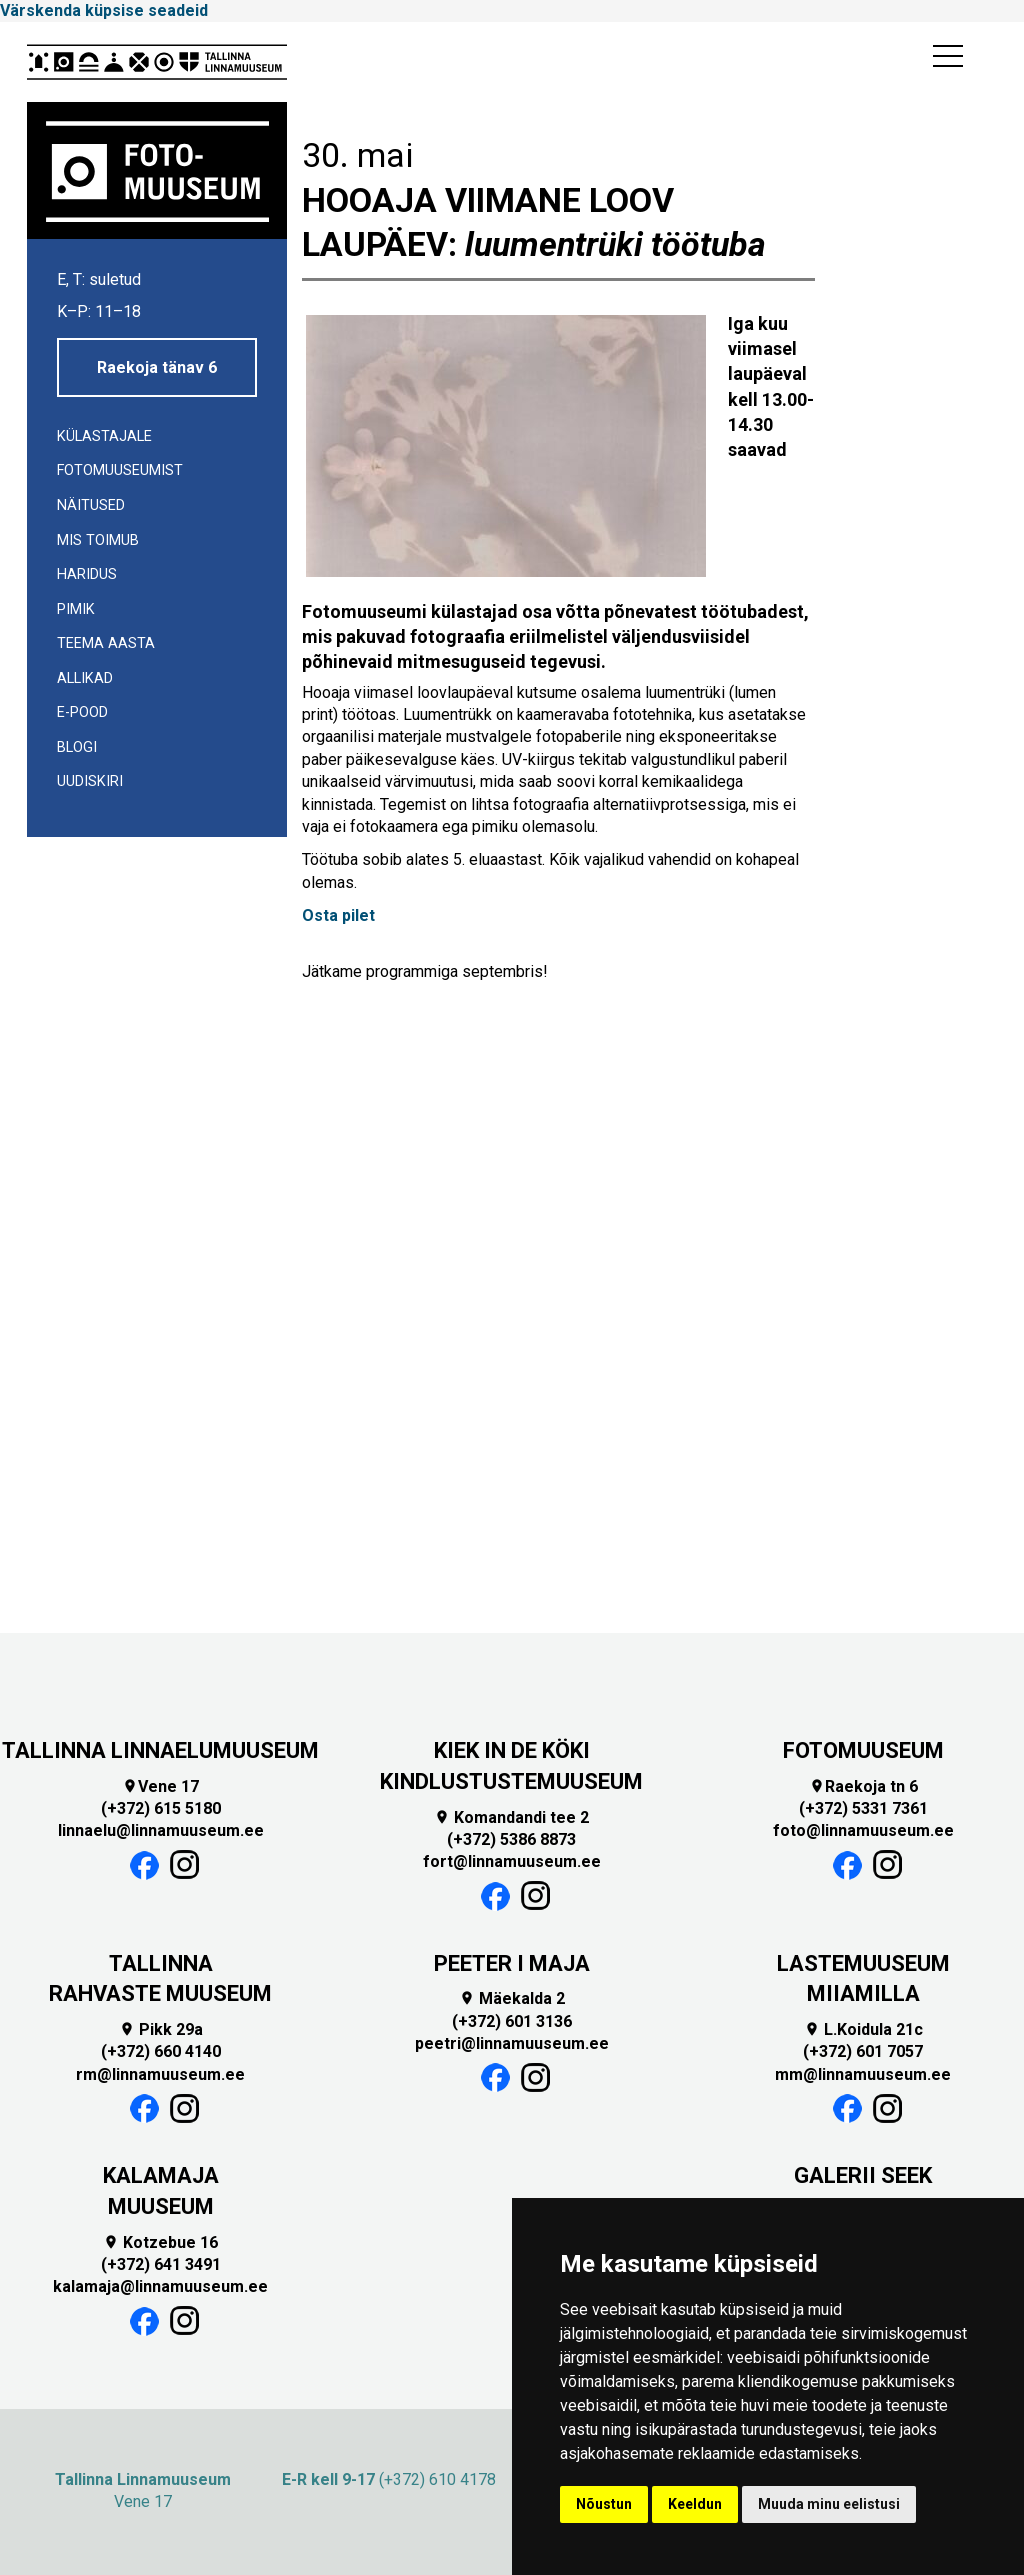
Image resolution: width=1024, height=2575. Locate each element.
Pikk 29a (161, 2029)
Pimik (76, 609)
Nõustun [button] (604, 2504)
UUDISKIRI (90, 781)
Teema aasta (106, 643)
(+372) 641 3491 (161, 2264)
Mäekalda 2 (512, 1998)
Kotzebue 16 (160, 2242)
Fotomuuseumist (120, 470)
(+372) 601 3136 (512, 2021)
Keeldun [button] (695, 2504)
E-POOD (82, 712)
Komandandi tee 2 (511, 1817)
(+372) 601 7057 (863, 2051)
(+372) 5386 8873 (511, 1839)
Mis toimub (98, 540)
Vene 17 (160, 1786)
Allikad (85, 678)
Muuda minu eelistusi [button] (829, 2504)
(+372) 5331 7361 (863, 1808)
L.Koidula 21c (863, 2029)
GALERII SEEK (863, 2175)
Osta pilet (338, 915)
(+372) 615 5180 (161, 1808)
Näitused (91, 505)
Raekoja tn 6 (863, 1786)
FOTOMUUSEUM (863, 1750)
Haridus (87, 574)
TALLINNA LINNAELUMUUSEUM (160, 1750)
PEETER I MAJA (512, 1963)
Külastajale (104, 436)
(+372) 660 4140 (161, 2051)
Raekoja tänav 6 (157, 367)
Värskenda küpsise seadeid (104, 10)
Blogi (77, 747)
